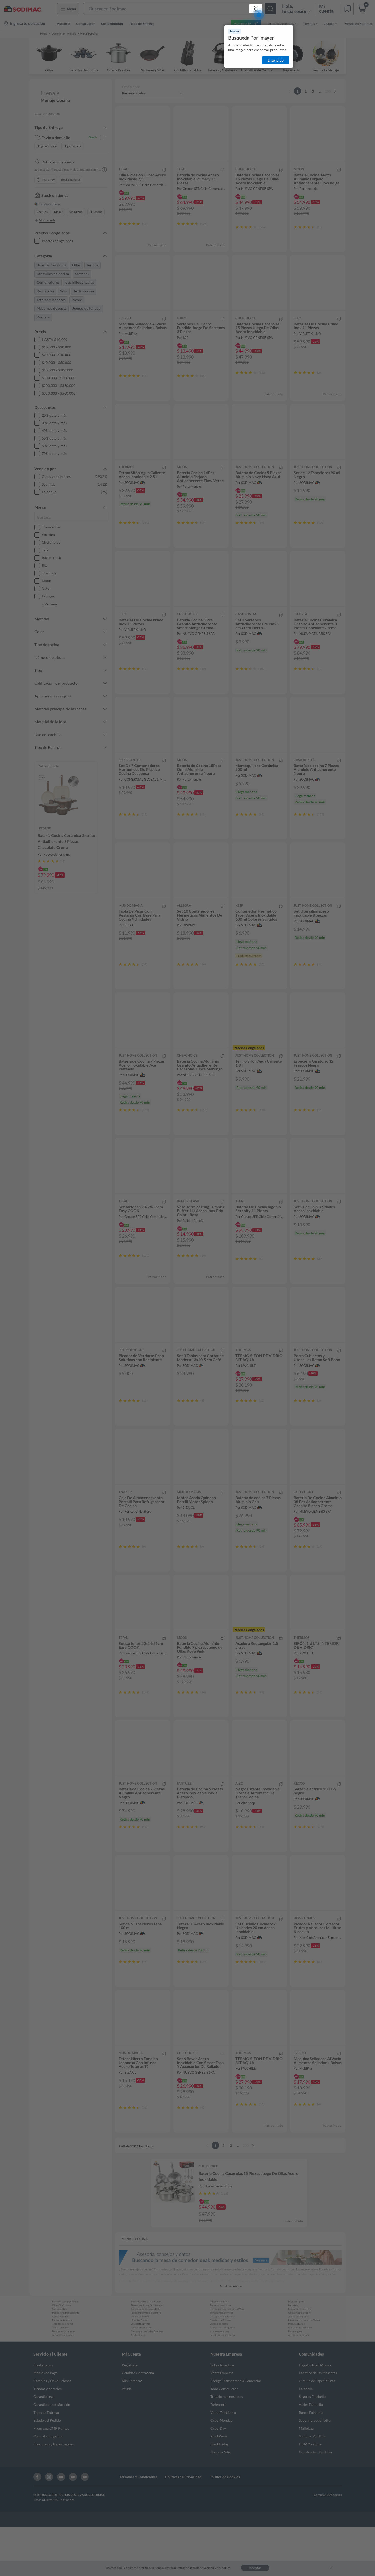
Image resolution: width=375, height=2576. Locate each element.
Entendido (276, 60)
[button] (179, 8)
